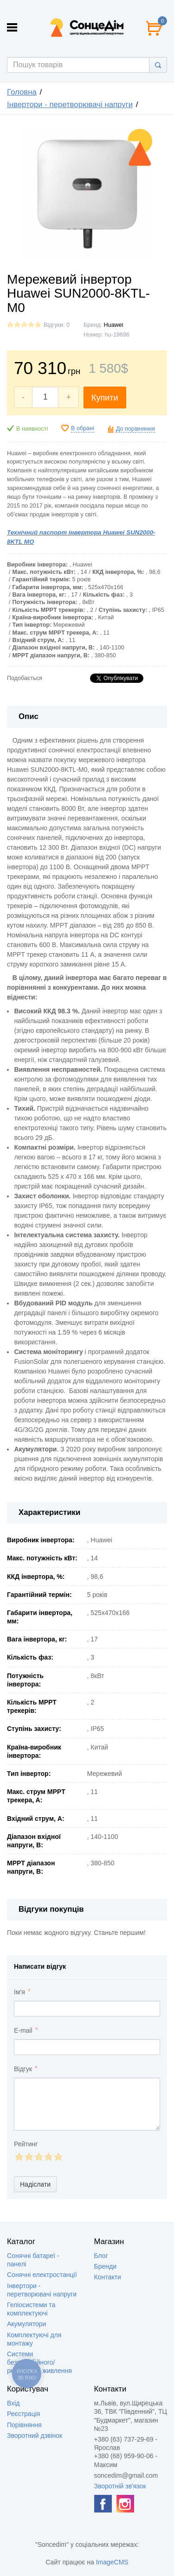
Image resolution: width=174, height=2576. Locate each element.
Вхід (13, 2403)
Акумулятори (26, 2324)
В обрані (82, 428)
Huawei (113, 325)
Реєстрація (23, 2413)
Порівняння (24, 2425)
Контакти (107, 2277)
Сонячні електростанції (42, 2274)
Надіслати (35, 2184)
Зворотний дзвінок (34, 2435)
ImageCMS (112, 2562)
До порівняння (135, 429)
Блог (101, 2255)
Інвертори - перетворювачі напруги (70, 104)
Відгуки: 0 (57, 325)
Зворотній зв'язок (120, 2486)
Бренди (105, 2266)
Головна (22, 92)
